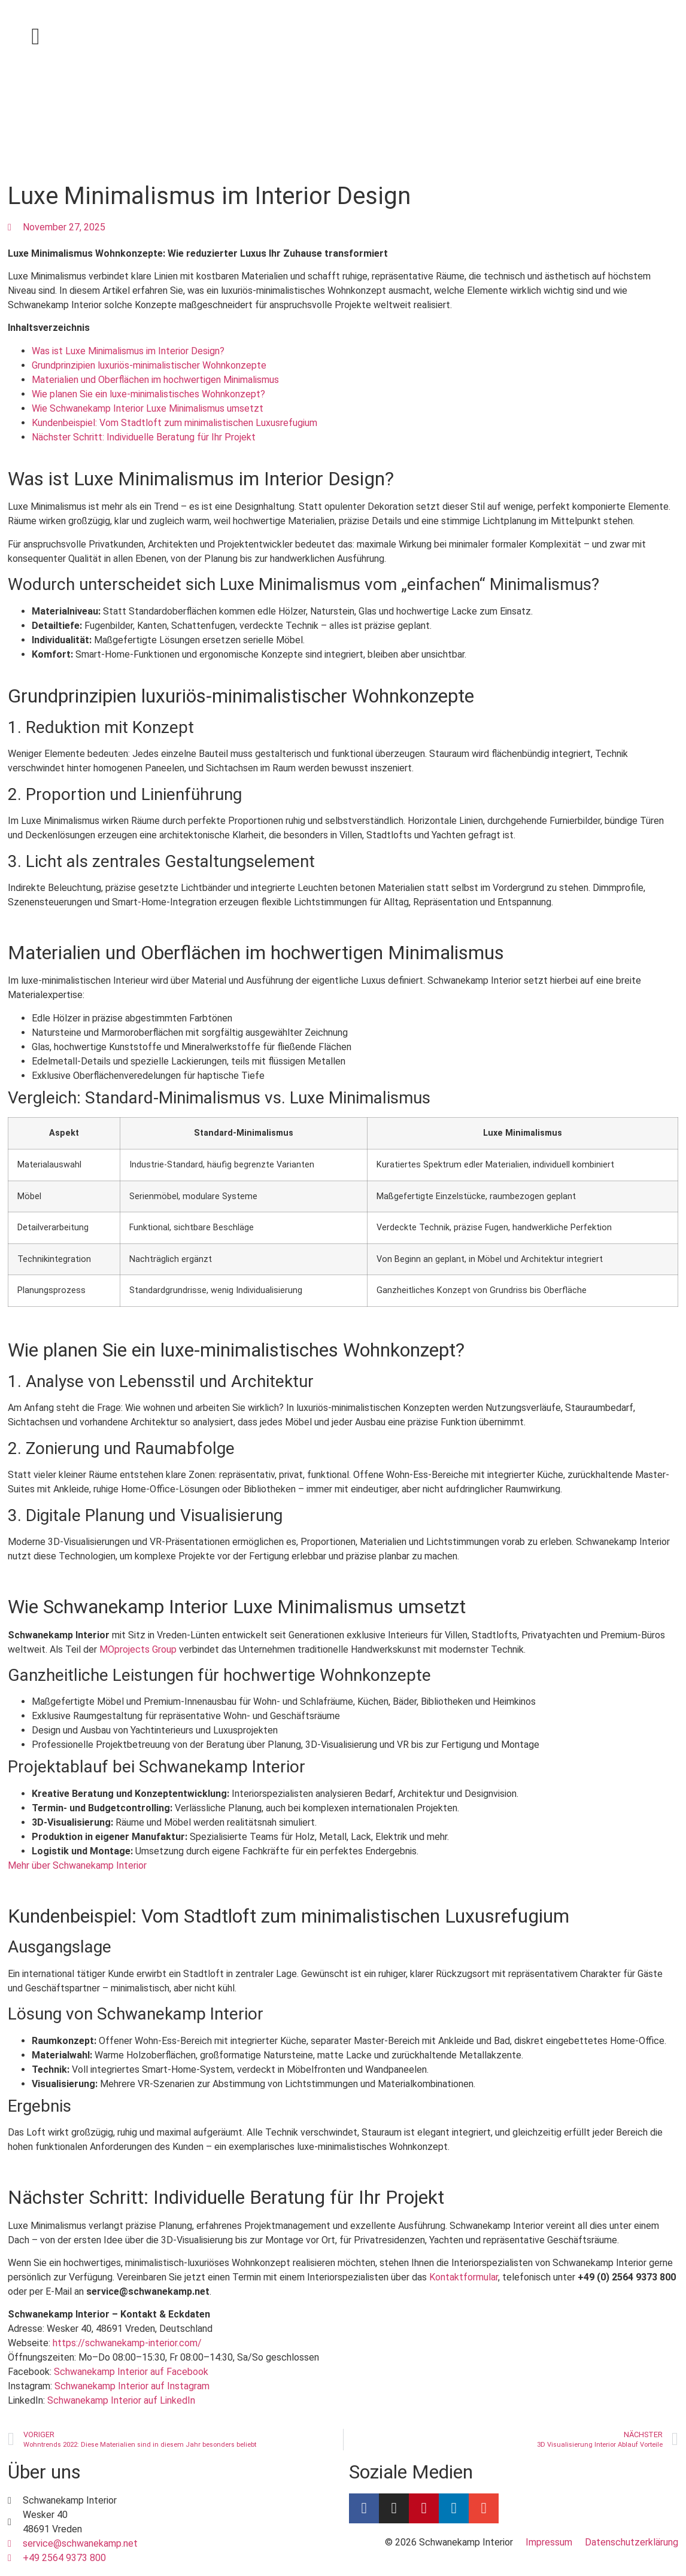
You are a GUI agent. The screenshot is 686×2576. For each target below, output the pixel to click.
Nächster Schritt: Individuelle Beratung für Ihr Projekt (144, 437)
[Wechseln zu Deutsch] (620, 38)
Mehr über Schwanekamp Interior (77, 1865)
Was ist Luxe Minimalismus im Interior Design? (128, 351)
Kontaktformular (463, 2277)
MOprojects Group (138, 1649)
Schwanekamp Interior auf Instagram (132, 2386)
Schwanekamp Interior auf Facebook (131, 2371)
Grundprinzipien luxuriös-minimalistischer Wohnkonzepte (149, 365)
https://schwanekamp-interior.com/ (127, 2343)
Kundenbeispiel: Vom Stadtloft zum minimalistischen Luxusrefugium (174, 422)
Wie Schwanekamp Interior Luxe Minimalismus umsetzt (147, 408)
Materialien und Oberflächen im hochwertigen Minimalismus (155, 379)
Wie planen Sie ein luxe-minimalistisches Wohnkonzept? (148, 394)
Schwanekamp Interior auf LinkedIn (121, 2400)
